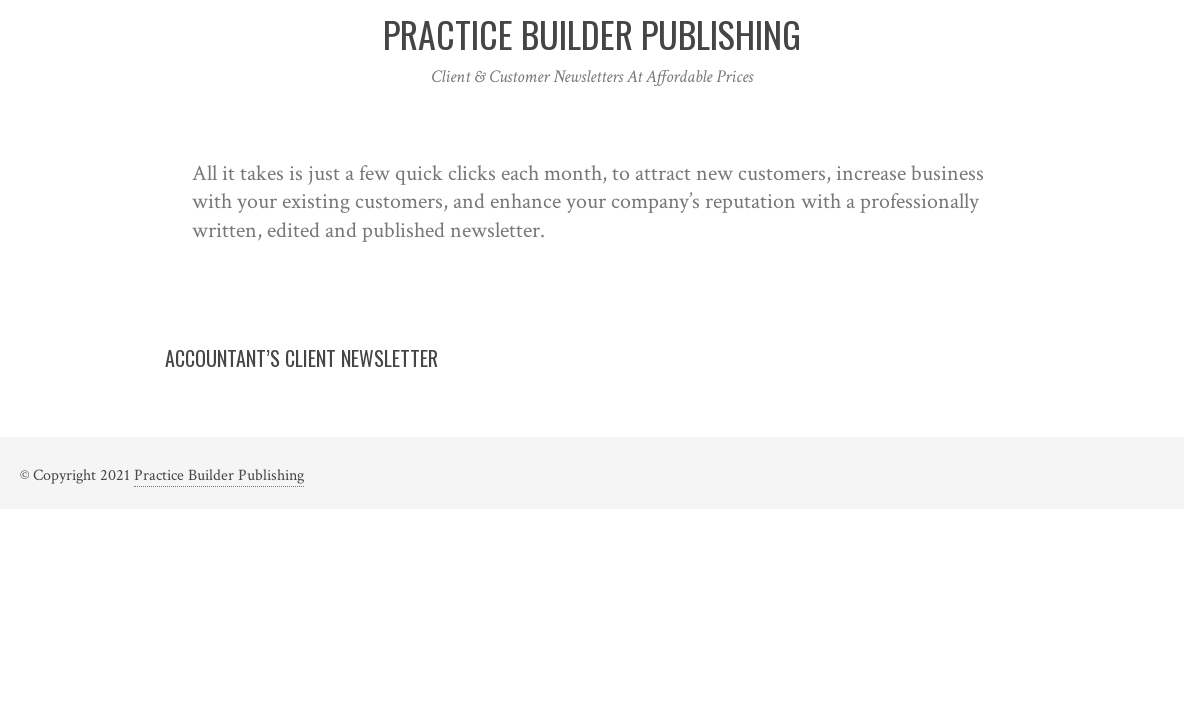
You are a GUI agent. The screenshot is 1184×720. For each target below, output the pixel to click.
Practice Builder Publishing (219, 475)
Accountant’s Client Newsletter (301, 358)
